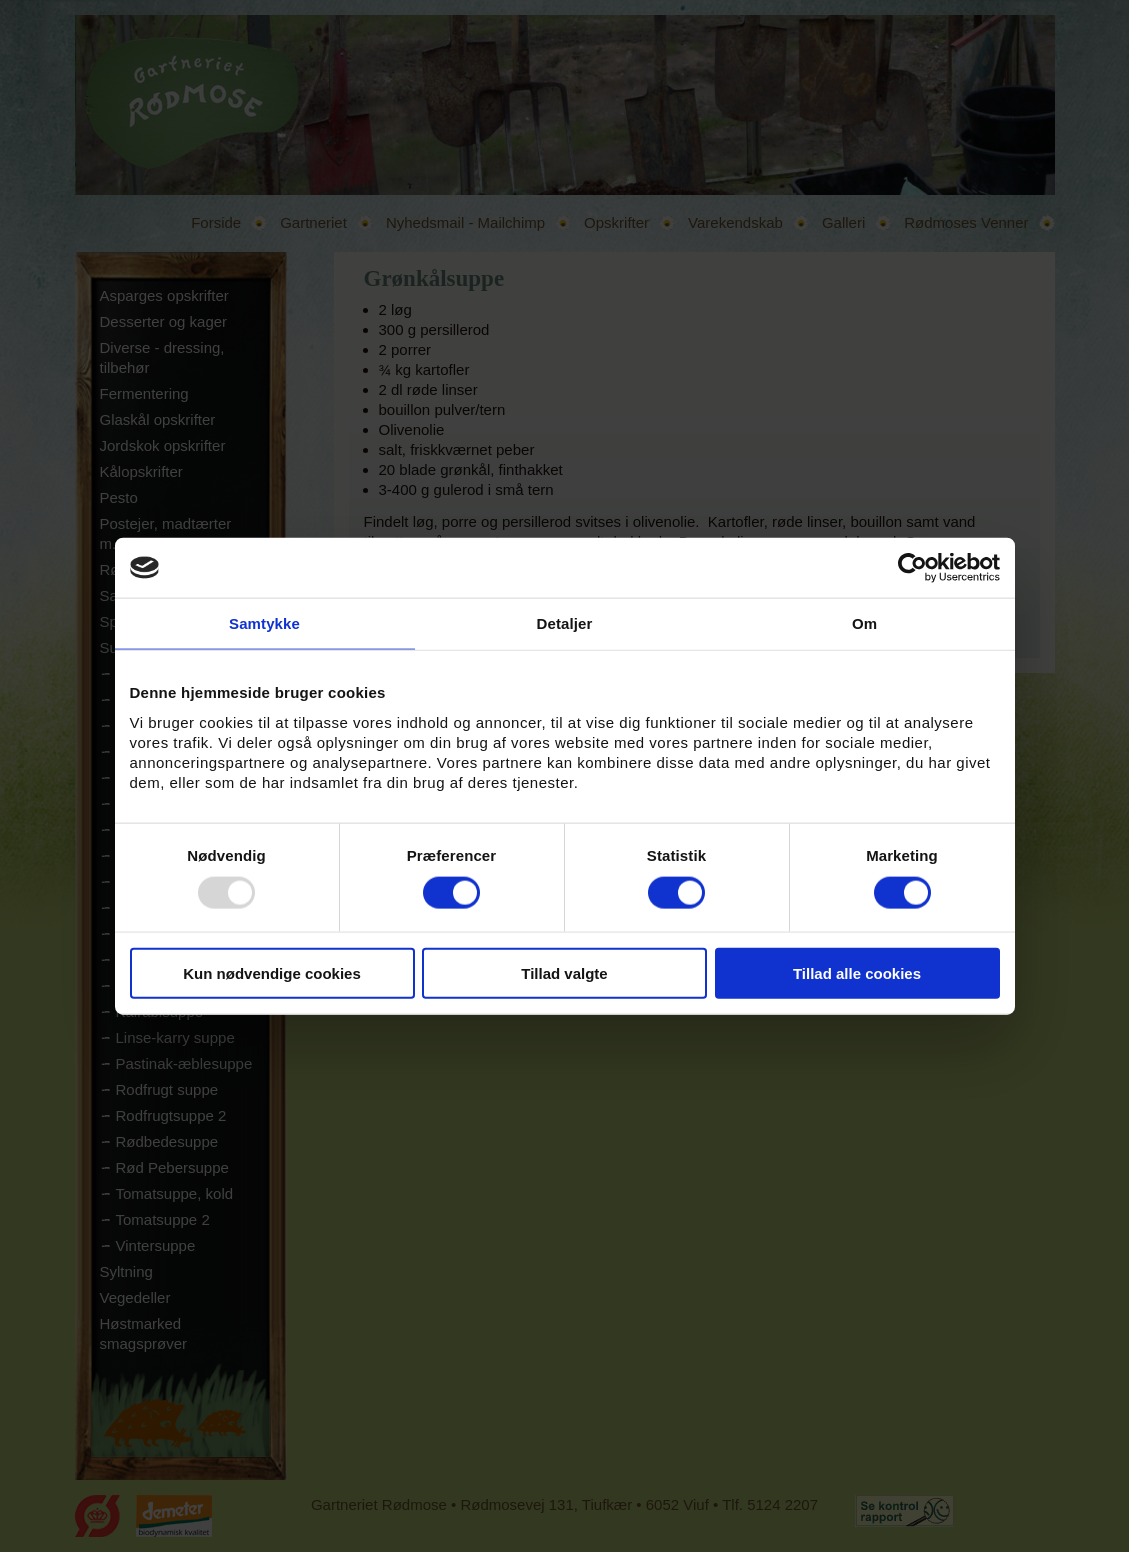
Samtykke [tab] (264, 623)
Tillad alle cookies (857, 972)
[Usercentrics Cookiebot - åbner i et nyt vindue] (912, 568)
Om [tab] (864, 623)
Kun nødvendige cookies (272, 972)
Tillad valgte (564, 972)
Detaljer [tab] (565, 623)
